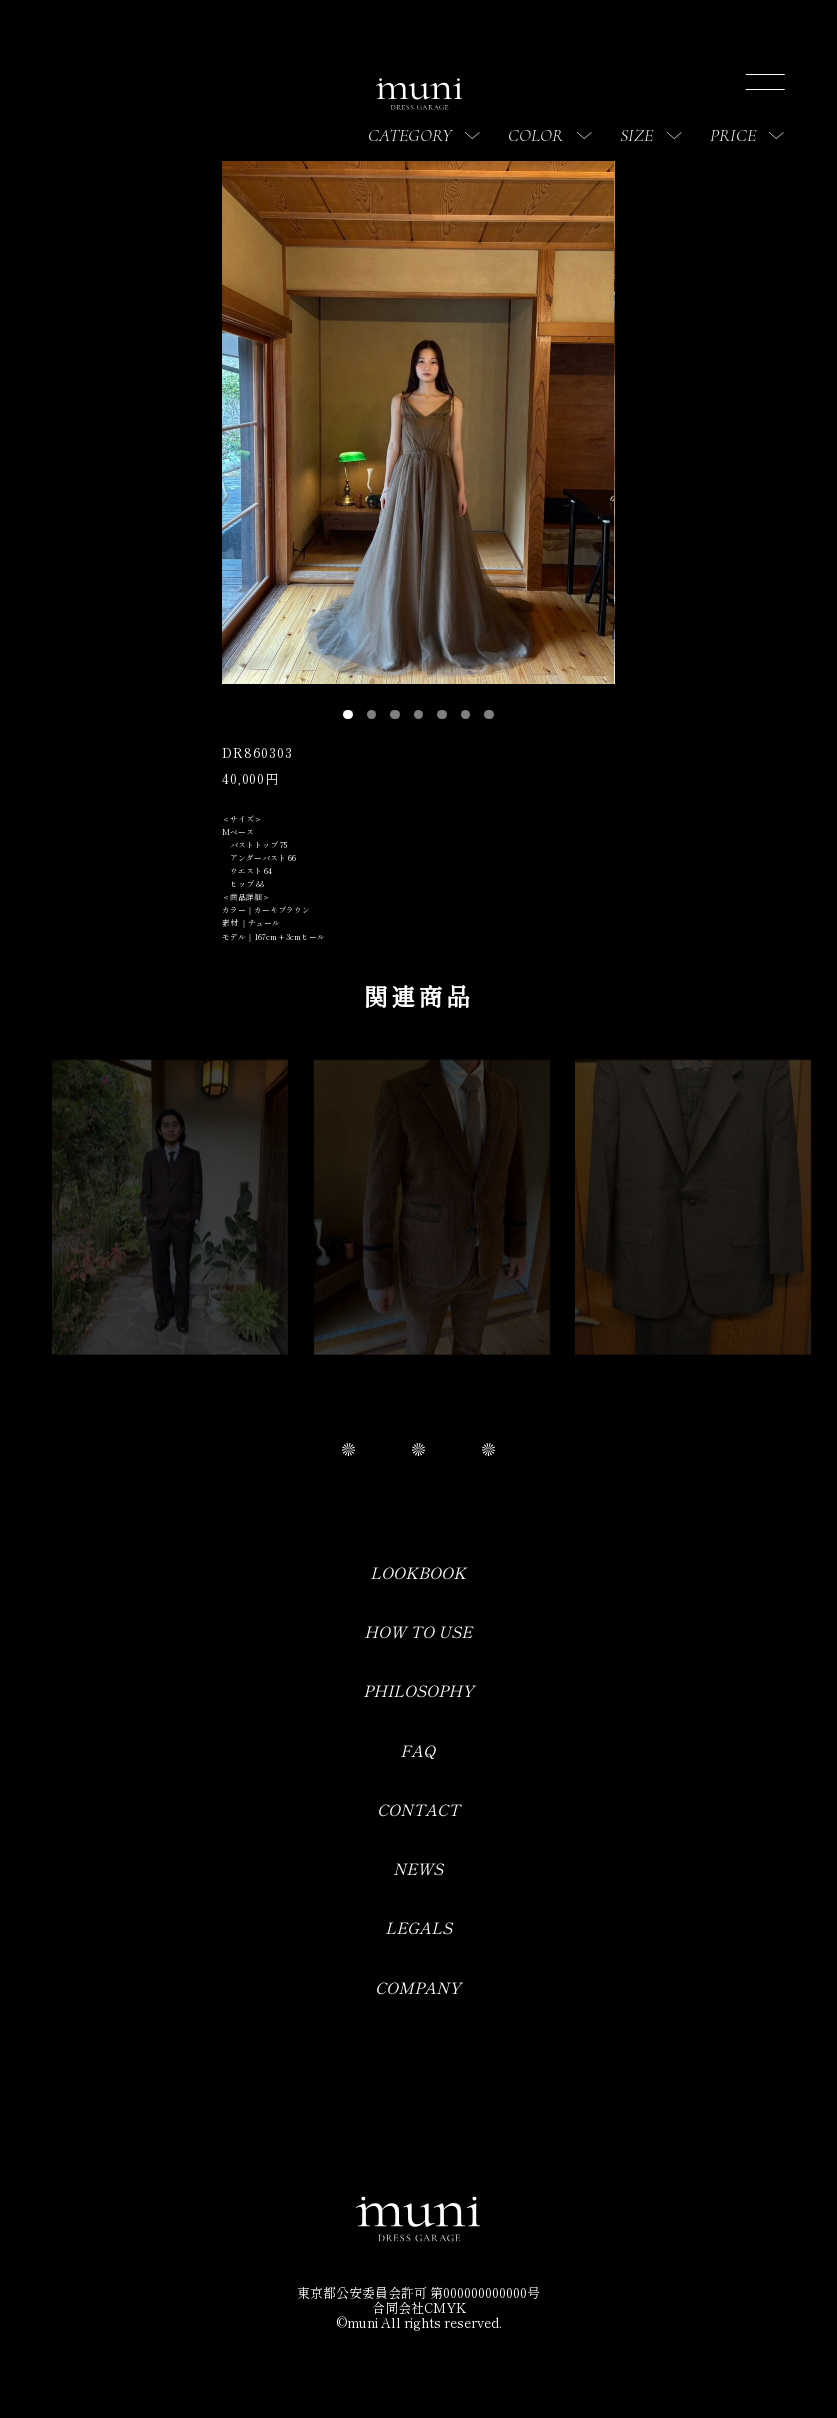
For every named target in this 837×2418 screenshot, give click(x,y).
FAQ (418, 1750)
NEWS (418, 1868)
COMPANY (418, 1987)
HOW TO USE (418, 1631)
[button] (348, 715)
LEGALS (418, 1927)
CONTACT (418, 1809)
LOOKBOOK (418, 1572)
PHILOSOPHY (418, 1690)
